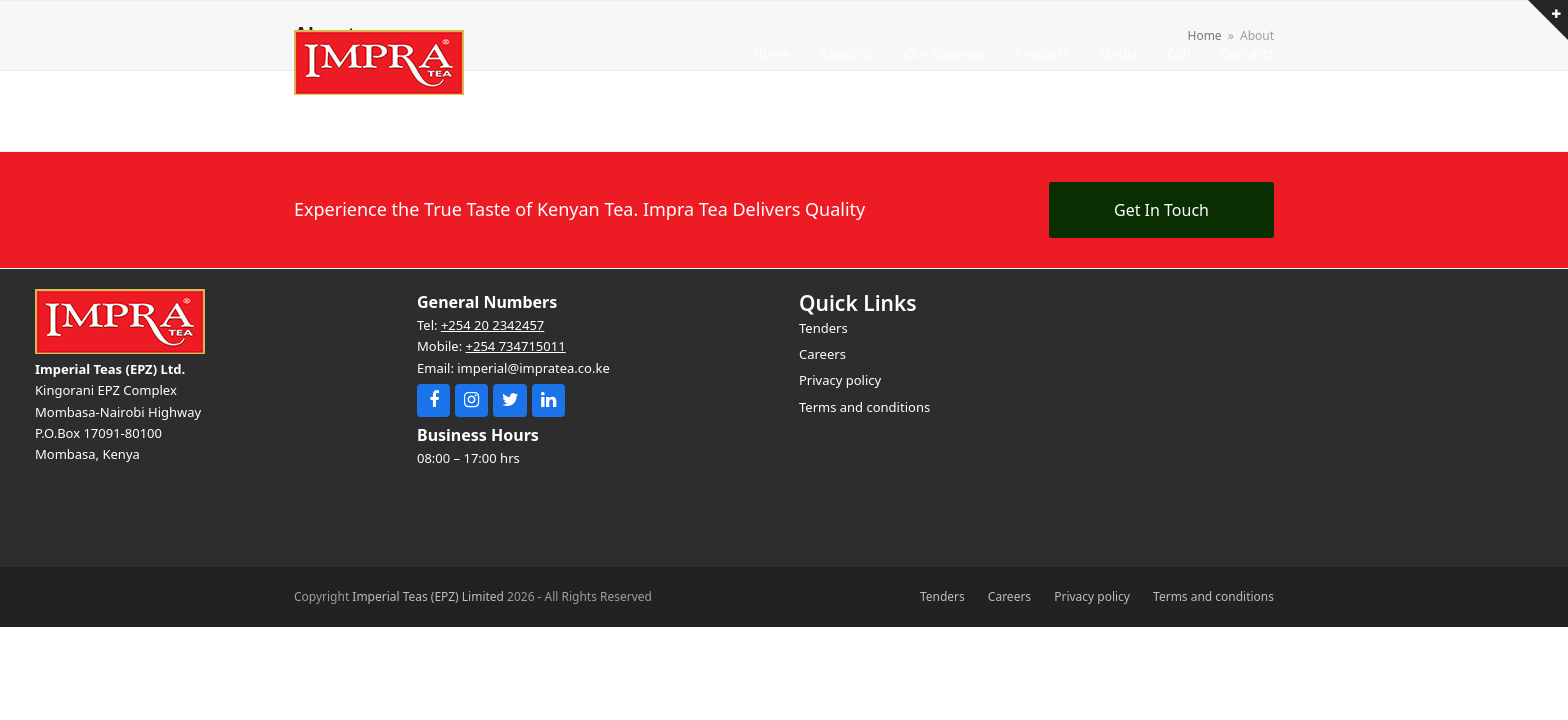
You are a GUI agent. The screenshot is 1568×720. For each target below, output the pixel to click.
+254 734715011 (516, 346)
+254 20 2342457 (492, 325)
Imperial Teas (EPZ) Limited (428, 596)
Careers (1009, 596)
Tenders (942, 596)
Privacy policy (1092, 596)
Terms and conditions (1213, 596)
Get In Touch (1161, 210)
